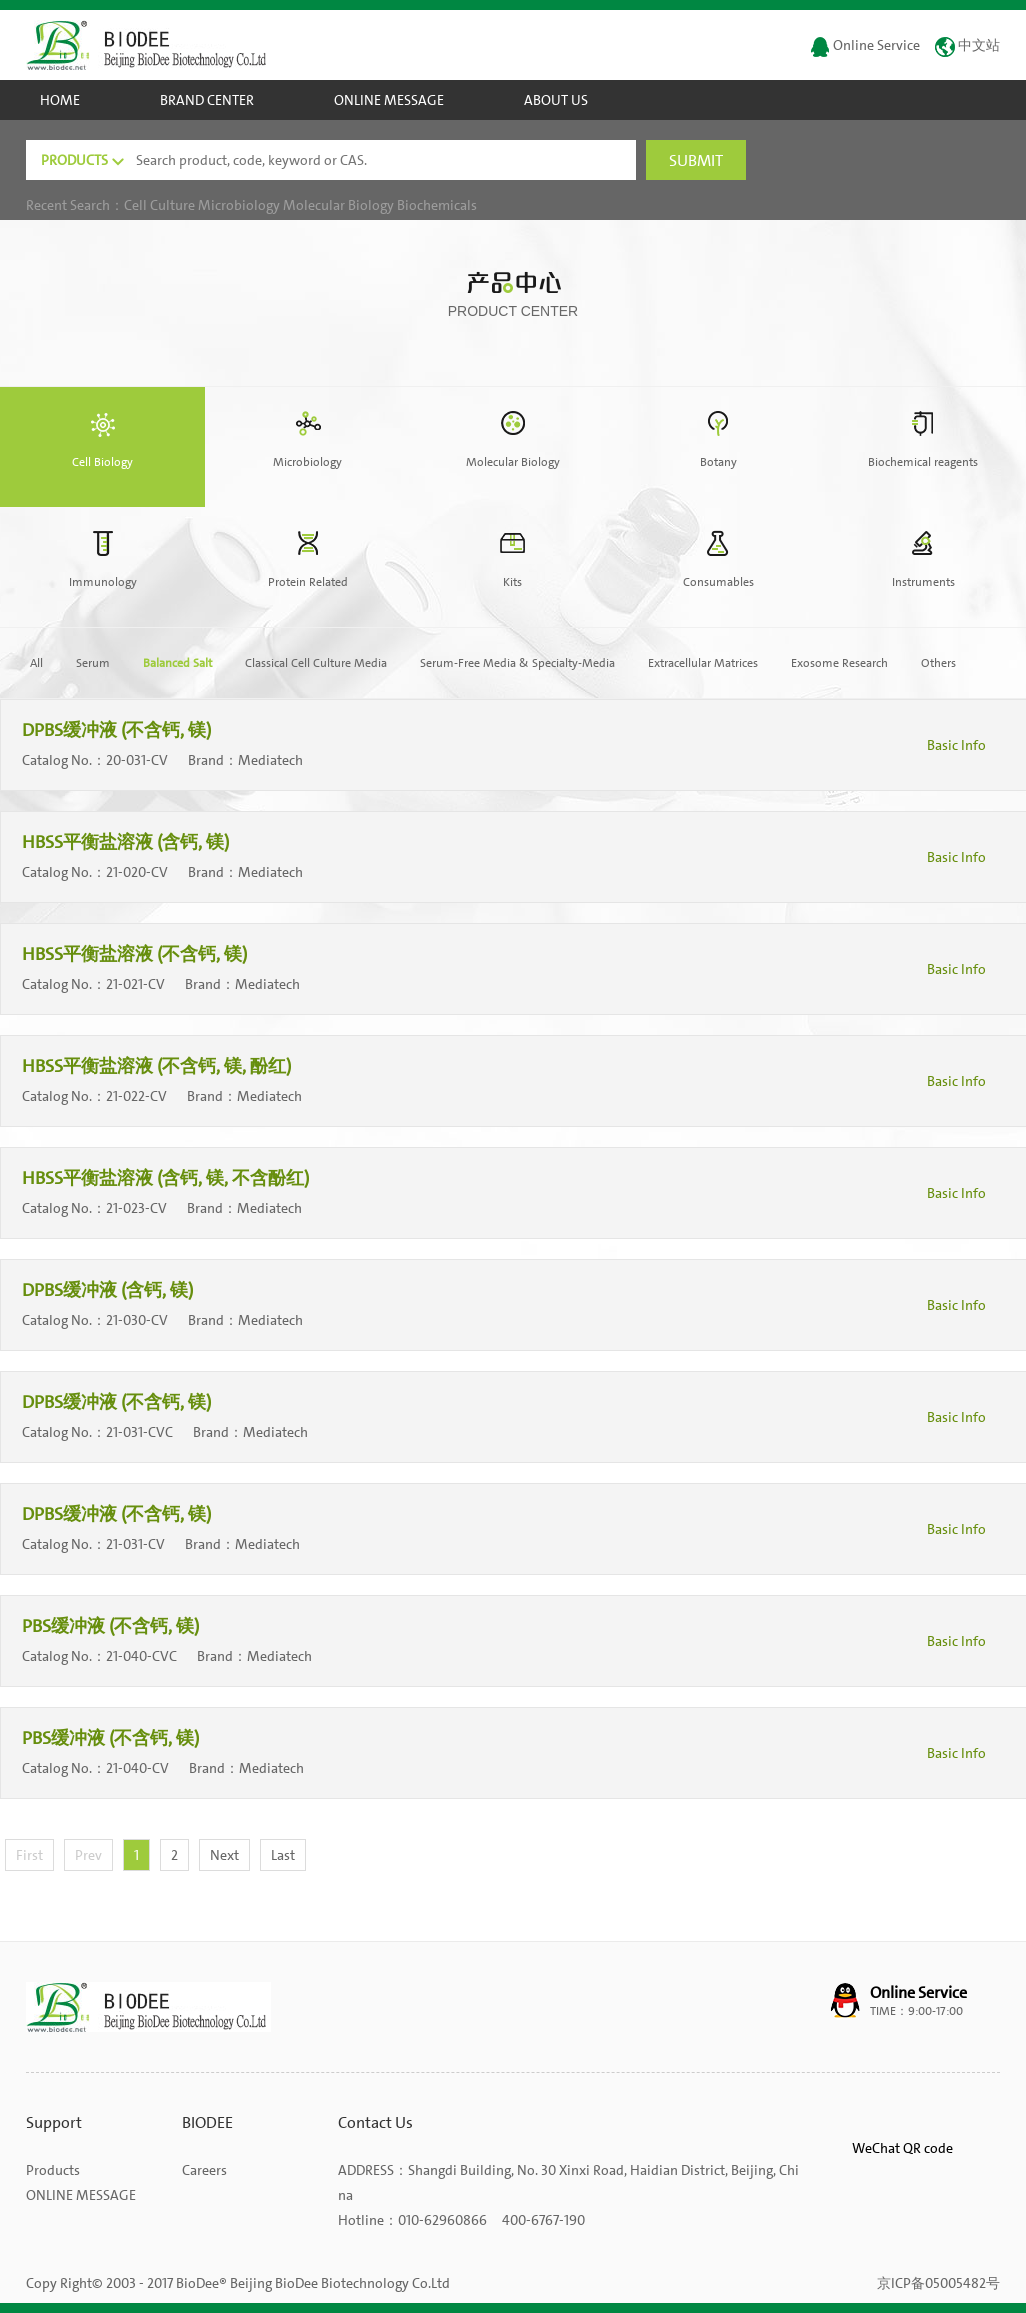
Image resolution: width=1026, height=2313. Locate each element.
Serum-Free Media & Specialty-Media (517, 663)
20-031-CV (137, 760)
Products (53, 2170)
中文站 (967, 45)
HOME (60, 100)
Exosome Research (839, 663)
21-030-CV (137, 1320)
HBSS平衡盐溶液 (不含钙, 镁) (136, 954)
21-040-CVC (141, 1656)
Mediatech (272, 760)
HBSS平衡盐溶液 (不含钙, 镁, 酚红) (158, 1066)
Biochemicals (437, 205)
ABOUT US (556, 100)
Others (938, 663)
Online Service (865, 45)
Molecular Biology (338, 205)
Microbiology (239, 205)
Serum (93, 663)
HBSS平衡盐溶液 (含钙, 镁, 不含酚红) (167, 1178)
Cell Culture (159, 205)
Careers (204, 2170)
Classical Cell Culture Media (316, 663)
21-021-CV (135, 984)
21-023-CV (136, 1208)
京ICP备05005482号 (938, 2283)
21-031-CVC (139, 1432)
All (36, 663)
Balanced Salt (177, 663)
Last (283, 1855)
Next (224, 1855)
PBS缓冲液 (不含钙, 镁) (112, 1626)
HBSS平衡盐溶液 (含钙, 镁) (127, 842)
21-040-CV (137, 1768)
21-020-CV (137, 872)
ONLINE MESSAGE (389, 100)
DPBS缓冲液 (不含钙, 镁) (118, 730)
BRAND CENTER (207, 100)
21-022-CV (136, 1096)
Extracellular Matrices (703, 663)
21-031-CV (135, 1544)
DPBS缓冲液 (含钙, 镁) (109, 1290)
